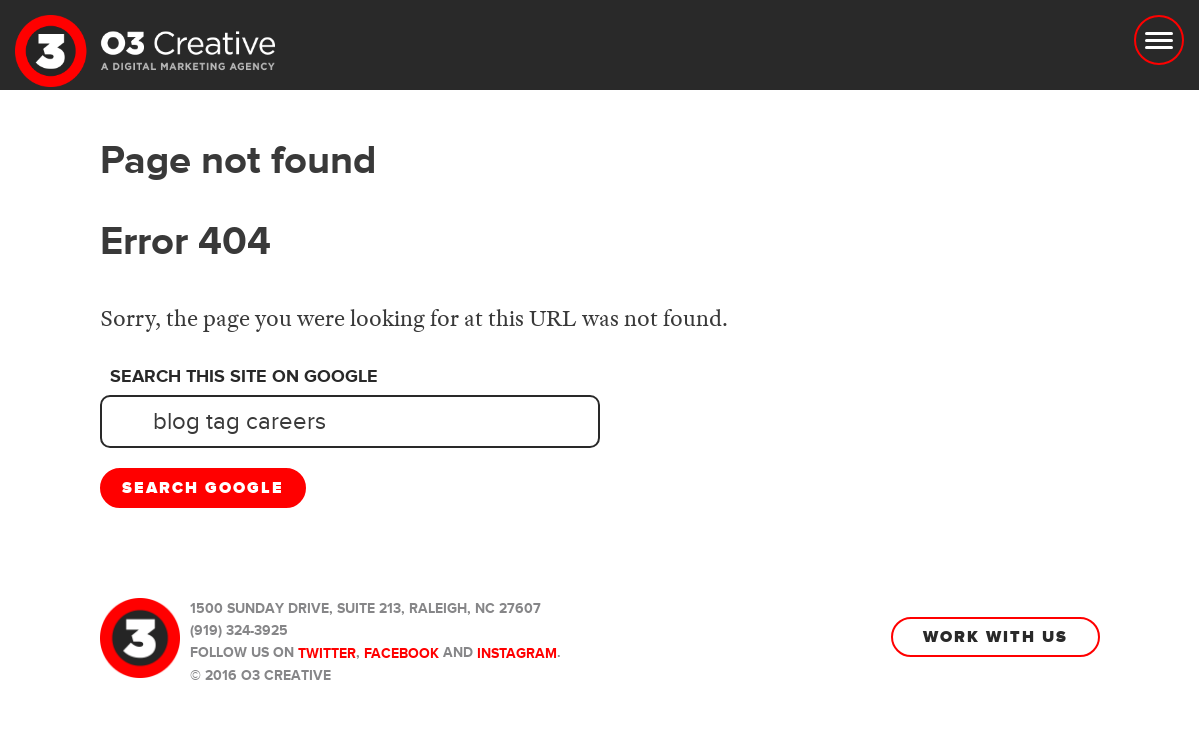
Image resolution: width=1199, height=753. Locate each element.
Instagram (517, 653)
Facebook (401, 653)
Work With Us (995, 637)
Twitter (327, 653)
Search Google (203, 488)
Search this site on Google (244, 377)
